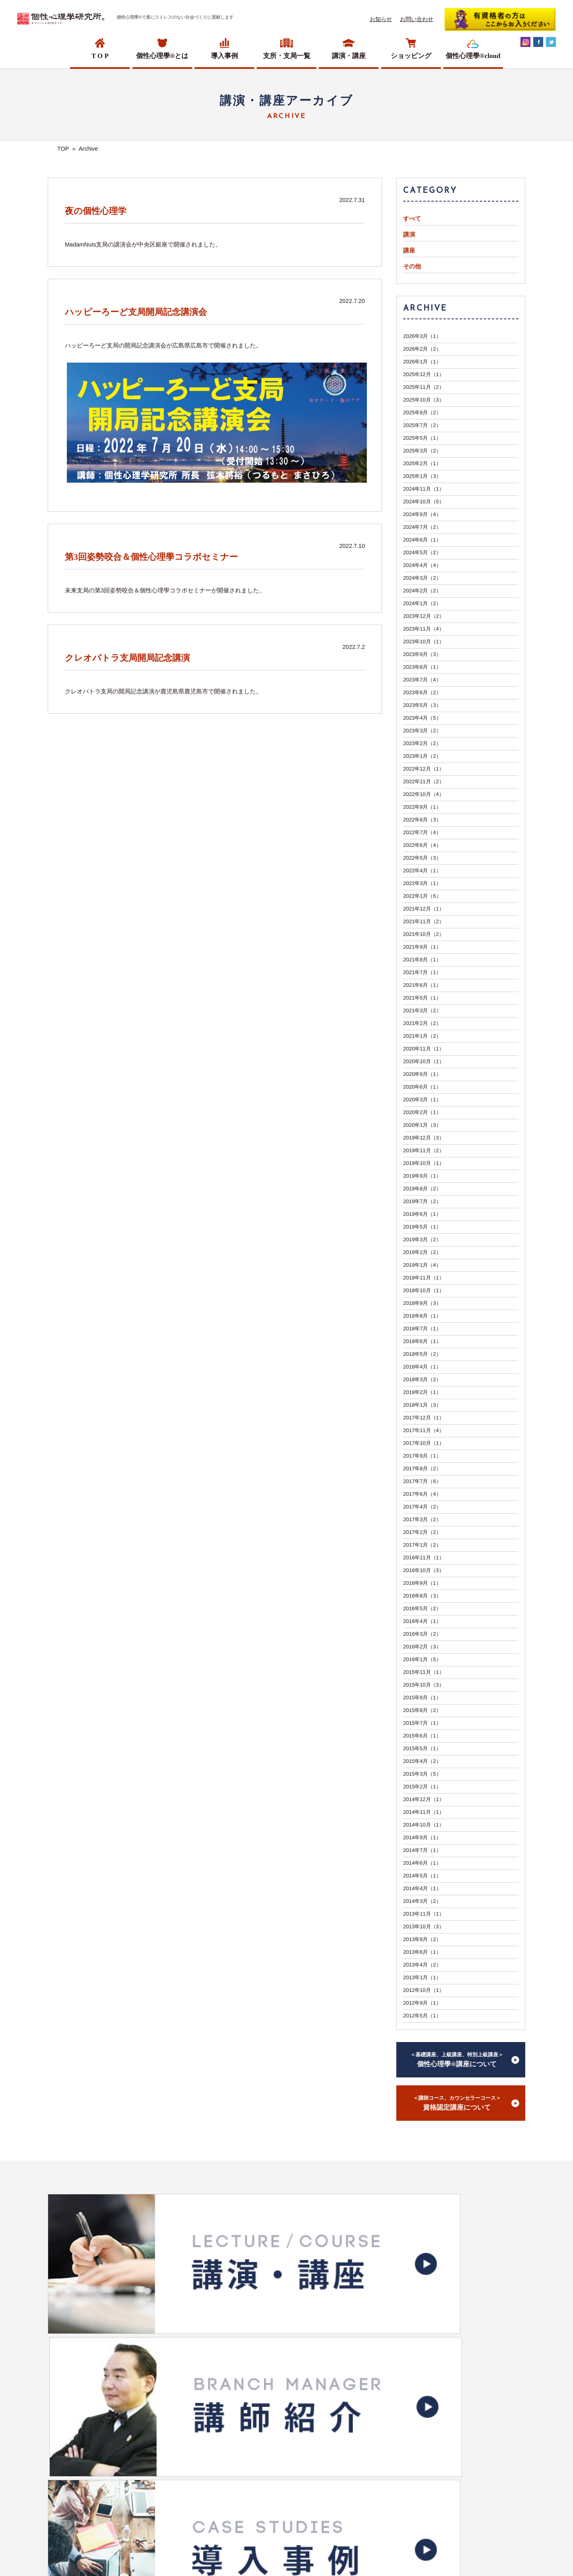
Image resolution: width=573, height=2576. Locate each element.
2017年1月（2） (422, 1545)
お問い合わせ (416, 19)
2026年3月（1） (422, 336)
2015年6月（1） (422, 1736)
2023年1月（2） (422, 756)
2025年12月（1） (423, 374)
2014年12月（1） (423, 1799)
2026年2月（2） (422, 349)
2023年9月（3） (422, 654)
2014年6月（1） (422, 1863)
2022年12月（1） (423, 769)
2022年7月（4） (422, 832)
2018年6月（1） (422, 1341)
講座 (409, 250)
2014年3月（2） (422, 1901)
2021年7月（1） (422, 972)
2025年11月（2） (423, 387)
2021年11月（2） (423, 921)
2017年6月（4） (422, 1494)
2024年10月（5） (423, 502)
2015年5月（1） (422, 1748)
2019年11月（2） (423, 1150)
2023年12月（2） (423, 616)
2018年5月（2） (422, 1354)
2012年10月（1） (423, 1990)
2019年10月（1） (423, 1163)
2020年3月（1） (422, 1100)
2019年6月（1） (422, 1214)
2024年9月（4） (422, 514)
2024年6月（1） (422, 540)
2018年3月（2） (422, 1379)
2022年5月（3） (422, 858)
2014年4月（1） (422, 1888)
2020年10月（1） (423, 1061)
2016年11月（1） (423, 1558)
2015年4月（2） (422, 1761)
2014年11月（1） (423, 1812)
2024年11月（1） (423, 489)
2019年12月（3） (423, 1138)
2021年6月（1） (422, 985)
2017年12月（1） (423, 1418)
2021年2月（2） (422, 1023)
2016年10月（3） (423, 1570)
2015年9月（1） (422, 1698)
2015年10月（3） (423, 1685)
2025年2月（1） (422, 463)
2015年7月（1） (422, 1723)
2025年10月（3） (423, 400)
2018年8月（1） (422, 1316)
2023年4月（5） (422, 718)
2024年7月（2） (422, 527)
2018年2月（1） (422, 1392)
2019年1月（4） (422, 1265)
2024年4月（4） (422, 565)
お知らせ (381, 19)
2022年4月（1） (422, 871)
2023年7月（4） (422, 680)
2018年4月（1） (422, 1367)
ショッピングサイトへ (282, 2377)
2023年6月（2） (422, 692)
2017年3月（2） (422, 1519)
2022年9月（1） (422, 807)
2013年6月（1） (422, 1952)
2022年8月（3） (422, 820)
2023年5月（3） (422, 705)
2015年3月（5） (422, 1774)
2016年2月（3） (422, 1647)
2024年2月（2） (422, 591)
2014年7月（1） (422, 1850)
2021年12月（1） (423, 909)
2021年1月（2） (422, 1036)
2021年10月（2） (423, 934)
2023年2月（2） (422, 743)
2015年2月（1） (422, 1787)
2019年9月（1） (422, 1176)
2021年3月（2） (422, 1010)
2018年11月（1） (423, 1278)
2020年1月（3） (422, 1125)
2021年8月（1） (422, 960)
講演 (409, 234)
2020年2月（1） (422, 1112)
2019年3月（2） (422, 1239)
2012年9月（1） (422, 2003)
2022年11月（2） (423, 781)
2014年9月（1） (422, 1837)
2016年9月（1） (422, 1583)
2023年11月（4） (423, 629)
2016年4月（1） (422, 1621)
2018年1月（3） (422, 1405)
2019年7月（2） (422, 1201)
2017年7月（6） (422, 1481)
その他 (412, 266)
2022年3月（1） (422, 883)
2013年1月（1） (422, 1977)
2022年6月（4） (422, 845)
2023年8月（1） (422, 667)
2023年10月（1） (423, 641)
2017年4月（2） (422, 1507)
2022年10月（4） (423, 794)
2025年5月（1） (422, 438)
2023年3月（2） (422, 731)
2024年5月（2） (422, 552)
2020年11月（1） (423, 1049)
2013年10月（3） (423, 1927)
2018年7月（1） (422, 1329)
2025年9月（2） (422, 412)
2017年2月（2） (422, 1532)
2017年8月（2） (422, 1468)
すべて (412, 218)
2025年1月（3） (422, 476)
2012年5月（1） (422, 2016)
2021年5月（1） (422, 998)
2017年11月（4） (423, 1430)
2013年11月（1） (423, 1914)
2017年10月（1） (423, 1443)
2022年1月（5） (422, 896)
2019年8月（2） (422, 1189)
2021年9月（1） (422, 947)
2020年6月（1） (422, 1087)
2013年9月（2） (422, 1939)
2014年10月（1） (423, 1825)
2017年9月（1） (422, 1456)
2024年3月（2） (422, 578)
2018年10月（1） (423, 1290)
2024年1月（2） (422, 603)
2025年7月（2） (422, 425)
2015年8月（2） (422, 1710)
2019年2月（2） (422, 1252)
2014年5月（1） (422, 1876)
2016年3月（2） (422, 1634)
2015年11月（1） (423, 1672)
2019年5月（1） (422, 1227)
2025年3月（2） (422, 451)
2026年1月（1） (422, 362)
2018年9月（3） (422, 1303)
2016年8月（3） (422, 1596)
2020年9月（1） (422, 1074)
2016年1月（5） (422, 1659)
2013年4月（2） (422, 1965)
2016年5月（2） (422, 1608)
